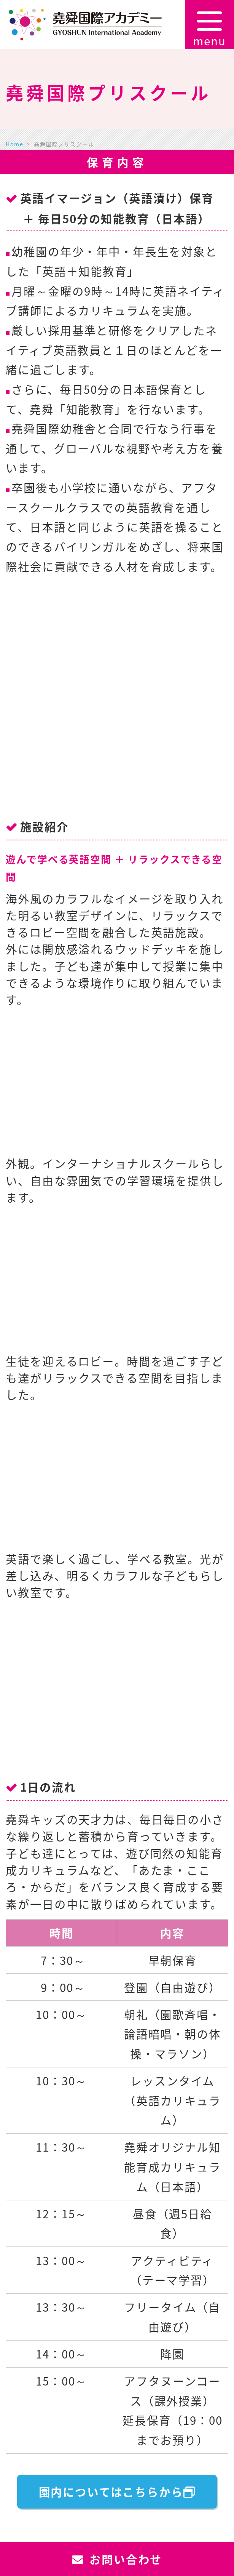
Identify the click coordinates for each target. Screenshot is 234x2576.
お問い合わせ (117, 2559)
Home (14, 144)
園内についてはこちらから (117, 2491)
